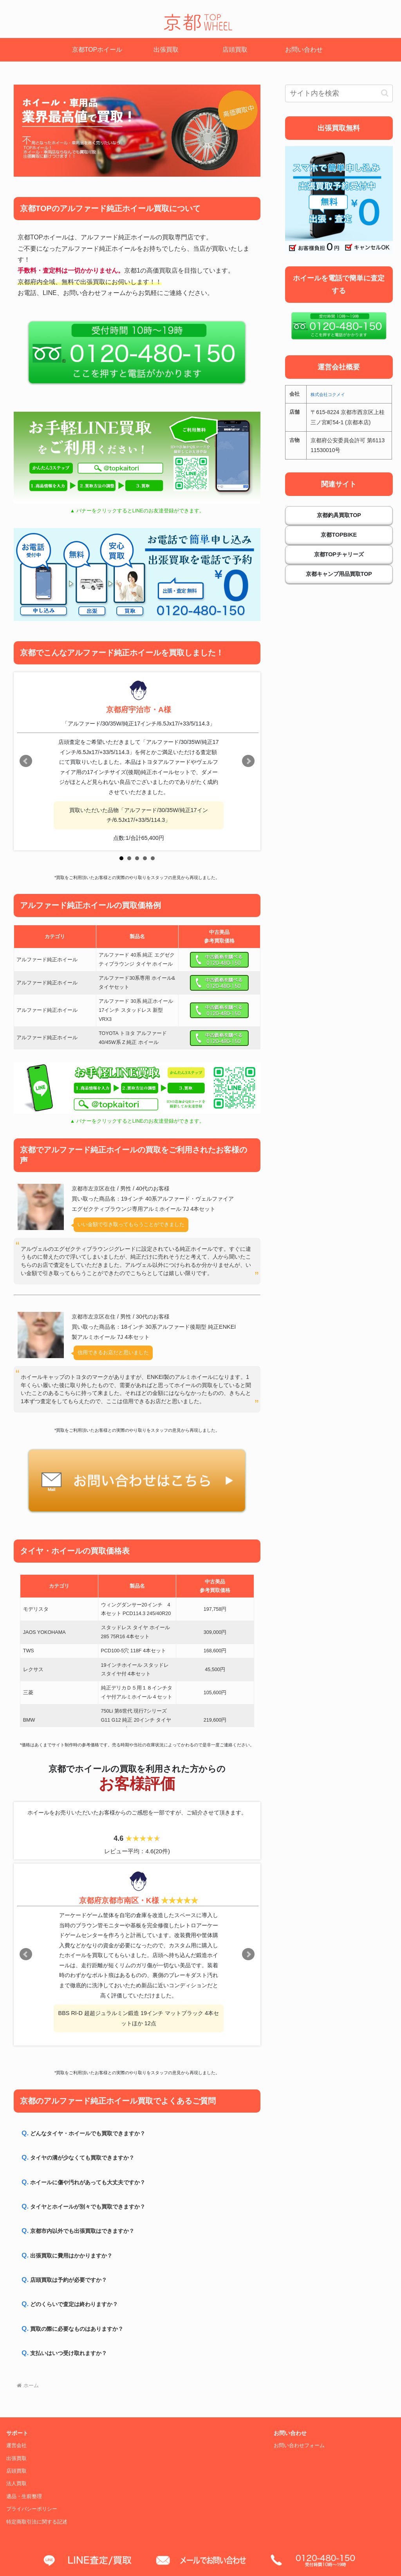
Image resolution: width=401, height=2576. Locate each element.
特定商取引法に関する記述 (36, 2522)
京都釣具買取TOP (339, 515)
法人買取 (16, 2483)
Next (248, 761)
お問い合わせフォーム (299, 2445)
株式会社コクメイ (328, 394)
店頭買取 (16, 2471)
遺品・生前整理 (24, 2496)
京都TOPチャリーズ (339, 554)
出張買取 (16, 2458)
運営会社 (16, 2445)
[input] (338, 93)
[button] (385, 93)
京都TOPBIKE (339, 535)
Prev (26, 761)
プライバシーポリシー (31, 2509)
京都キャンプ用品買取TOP (339, 574)
